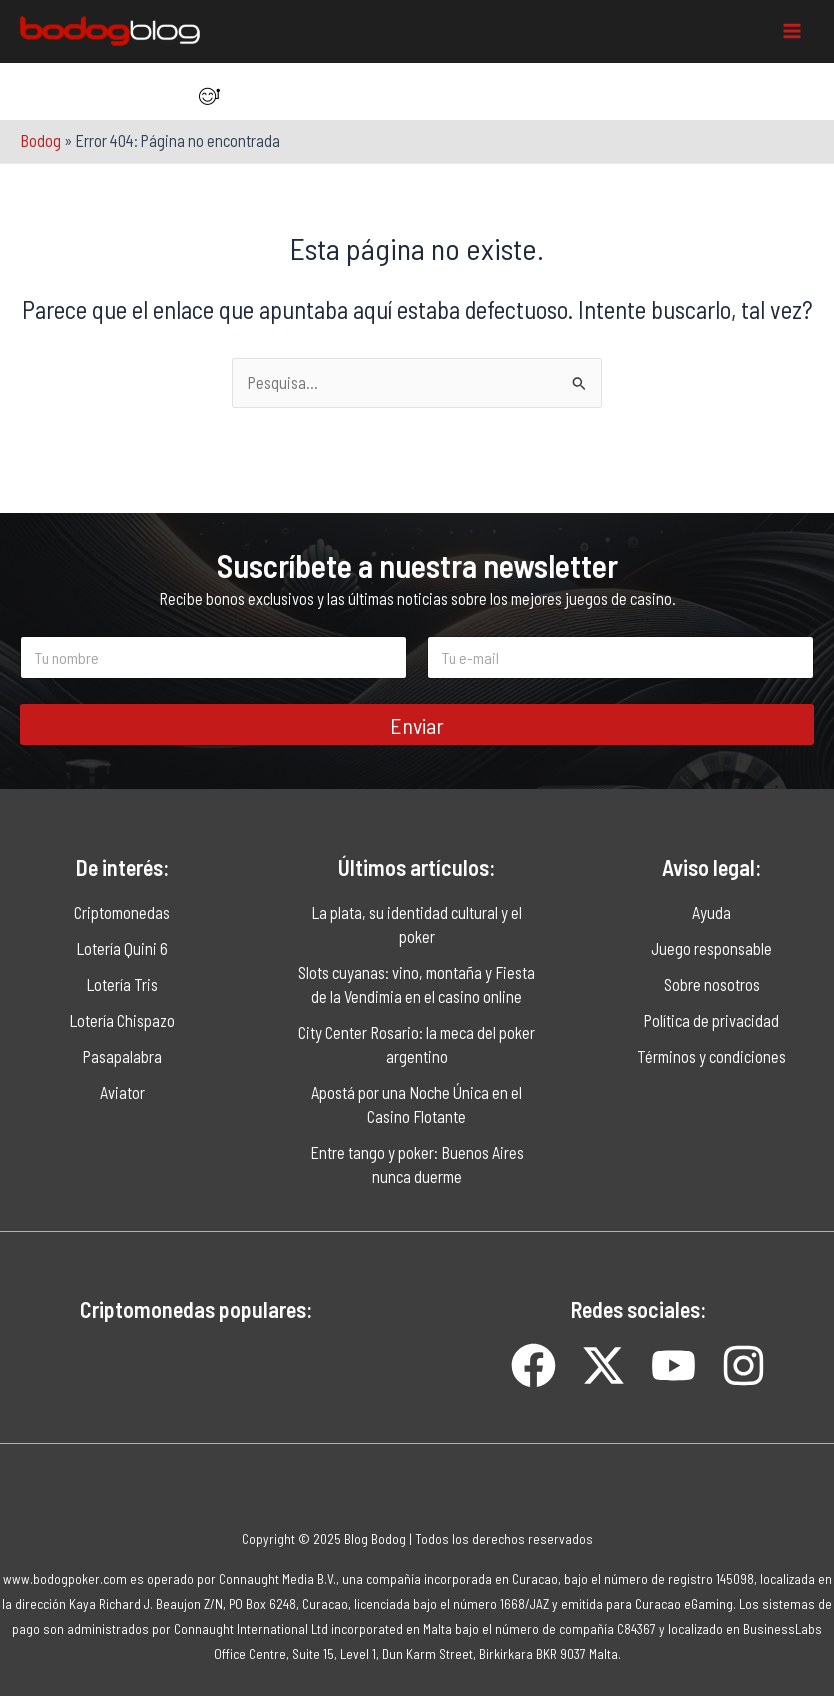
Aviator (122, 1092)
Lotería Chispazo (122, 1020)
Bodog (40, 140)
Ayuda (711, 912)
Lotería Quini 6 (122, 948)
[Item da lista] (204, 96)
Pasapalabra (122, 1056)
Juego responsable (711, 948)
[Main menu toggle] (791, 31)
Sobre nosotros (712, 984)
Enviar (417, 725)
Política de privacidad (711, 1020)
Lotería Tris (122, 984)
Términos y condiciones (711, 1056)
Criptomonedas (122, 912)
